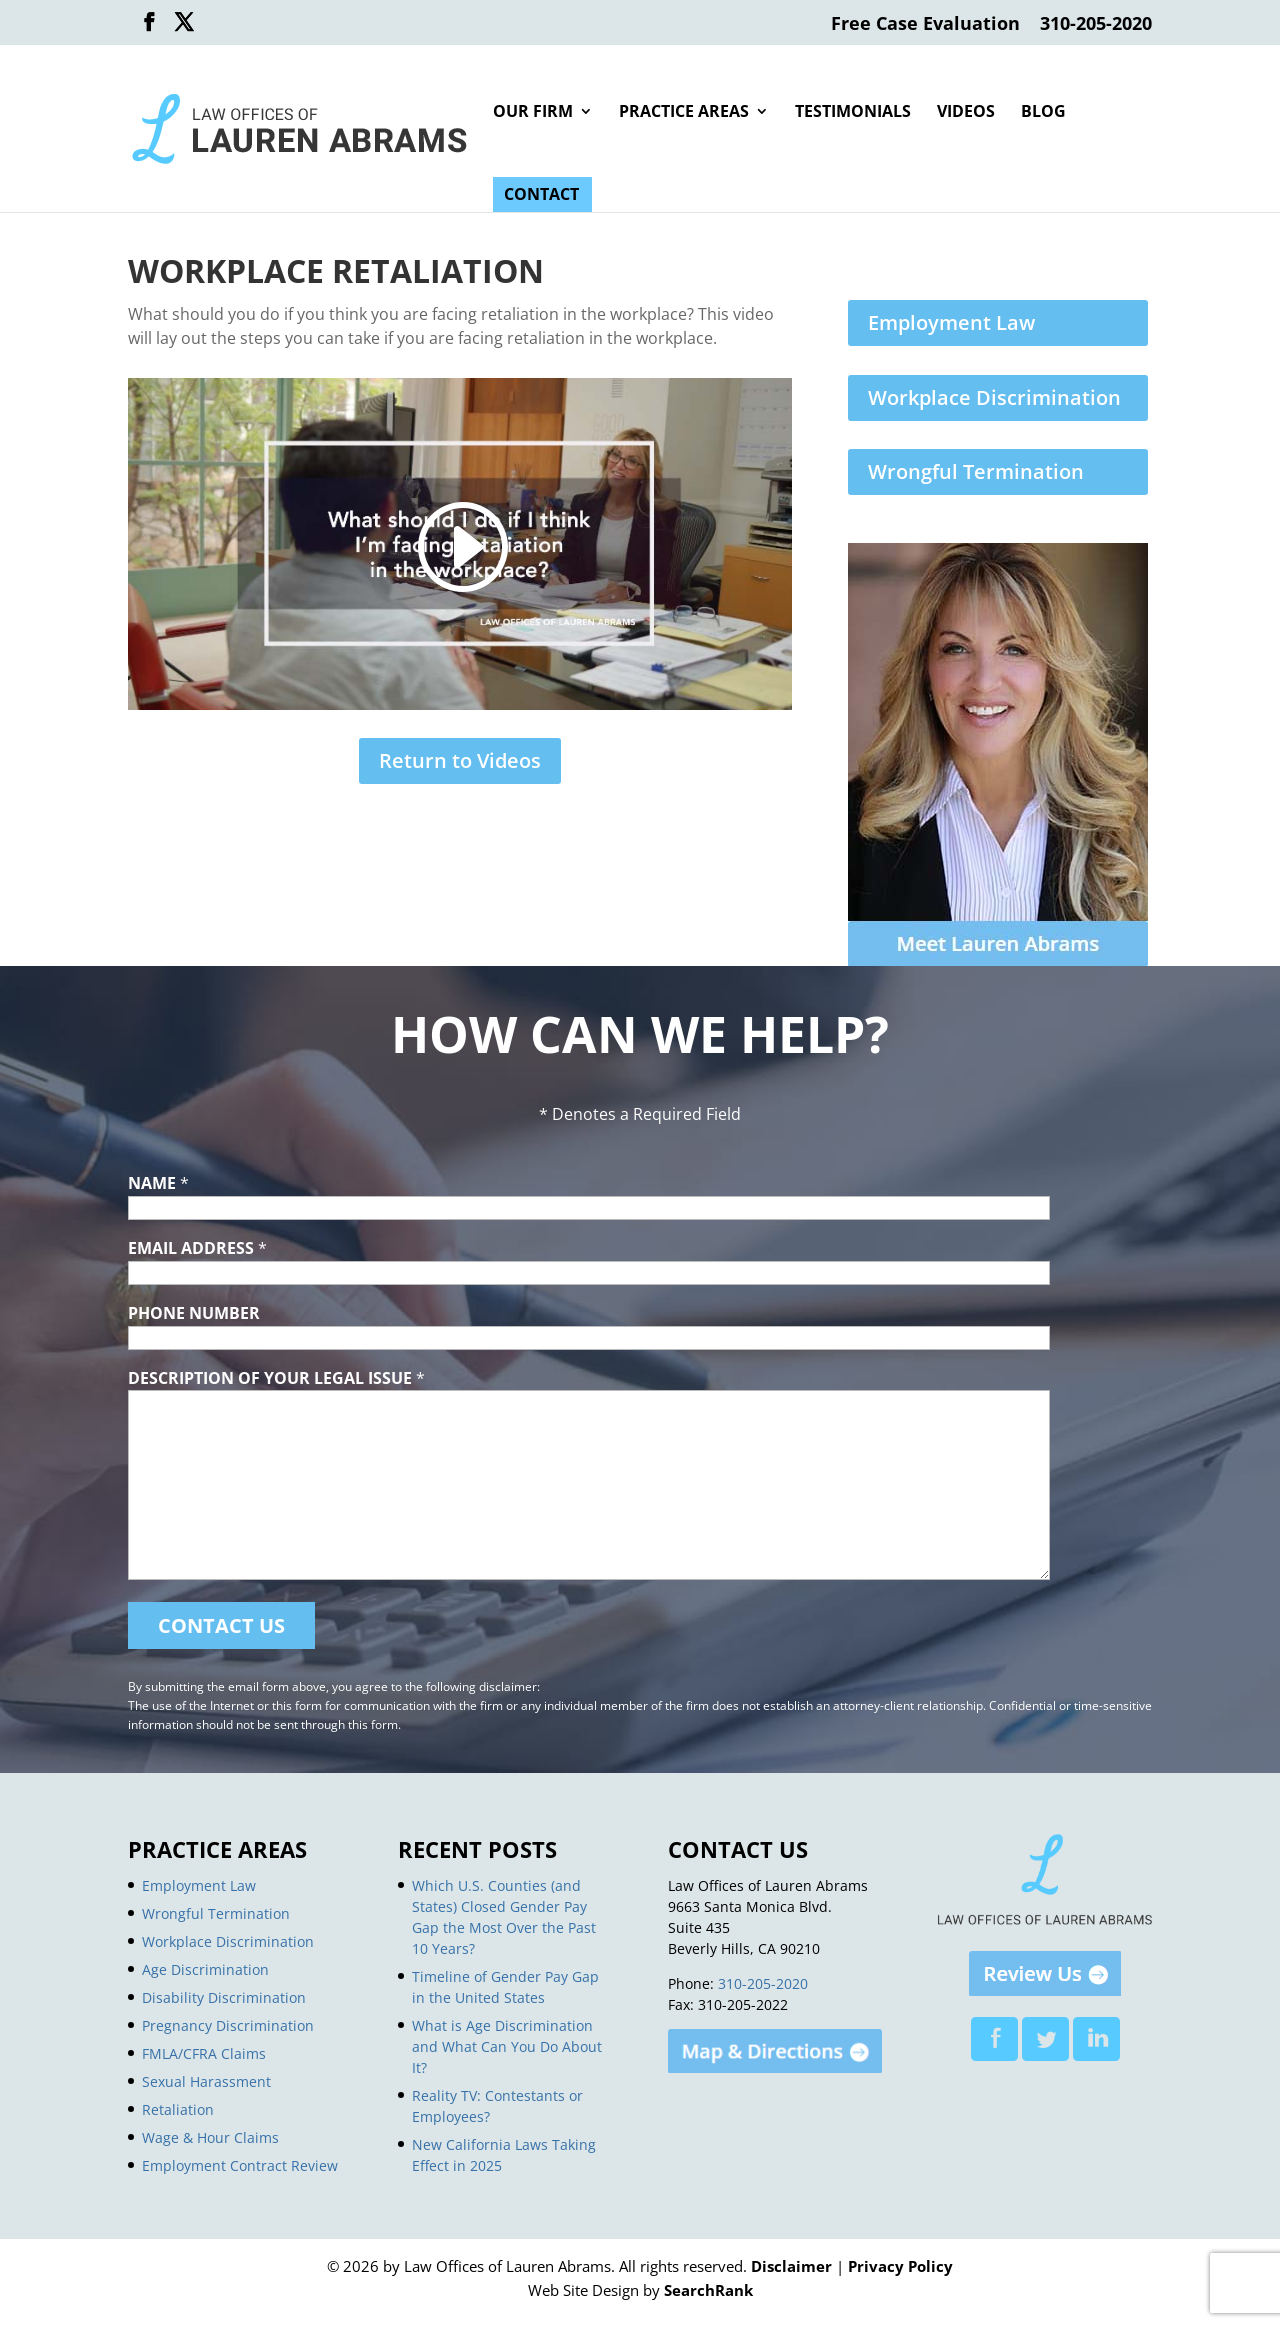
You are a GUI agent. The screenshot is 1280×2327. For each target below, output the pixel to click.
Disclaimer (791, 2266)
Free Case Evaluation (925, 24)
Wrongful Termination (976, 471)
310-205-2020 (1096, 24)
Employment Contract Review (240, 2165)
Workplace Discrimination (994, 397)
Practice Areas (684, 113)
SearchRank (708, 2290)
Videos (966, 113)
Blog (1043, 113)
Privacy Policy (900, 2266)
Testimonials (853, 113)
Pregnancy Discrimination (228, 2025)
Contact (541, 196)
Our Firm (533, 113)
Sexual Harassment (206, 2081)
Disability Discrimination (224, 1997)
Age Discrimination (205, 1969)
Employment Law (951, 322)
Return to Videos (460, 760)
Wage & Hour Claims (210, 2137)
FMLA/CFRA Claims (204, 2053)
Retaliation (178, 2109)
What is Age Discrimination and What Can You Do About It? (507, 2046)
